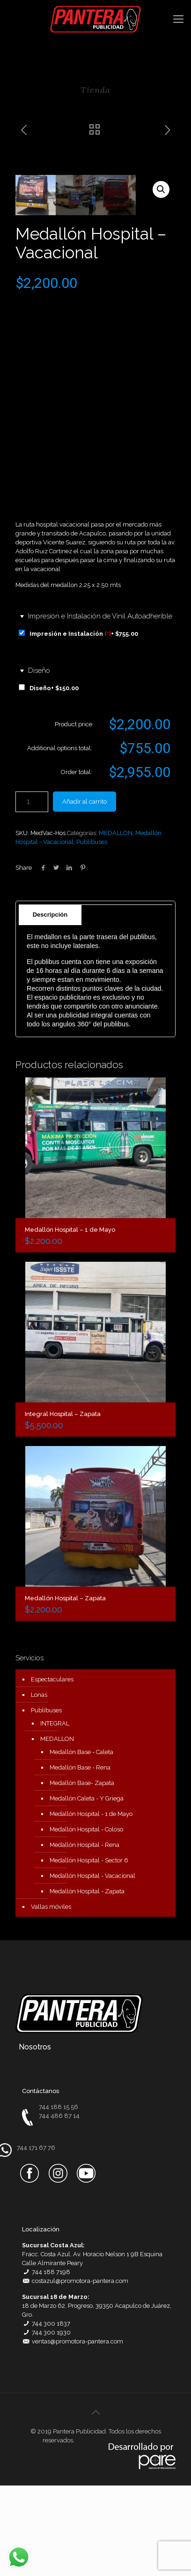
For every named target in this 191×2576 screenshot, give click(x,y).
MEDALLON (115, 922)
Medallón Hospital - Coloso (86, 1919)
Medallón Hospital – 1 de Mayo (70, 1320)
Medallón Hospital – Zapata (65, 1688)
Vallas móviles (51, 1997)
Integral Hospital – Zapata (63, 1504)
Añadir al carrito (84, 891)
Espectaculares (52, 1769)
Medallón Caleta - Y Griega (87, 1888)
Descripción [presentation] (50, 1004)
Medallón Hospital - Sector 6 (89, 1950)
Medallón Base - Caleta (81, 1842)
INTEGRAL (54, 1813)
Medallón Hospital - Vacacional (92, 1966)
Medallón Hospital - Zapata (87, 1981)
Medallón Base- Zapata (82, 1873)
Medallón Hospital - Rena (84, 1935)
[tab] (96, 994)
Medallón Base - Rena (80, 1857)
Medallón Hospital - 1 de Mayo (91, 1904)
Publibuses (91, 931)
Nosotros (35, 2137)
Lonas (39, 1785)
